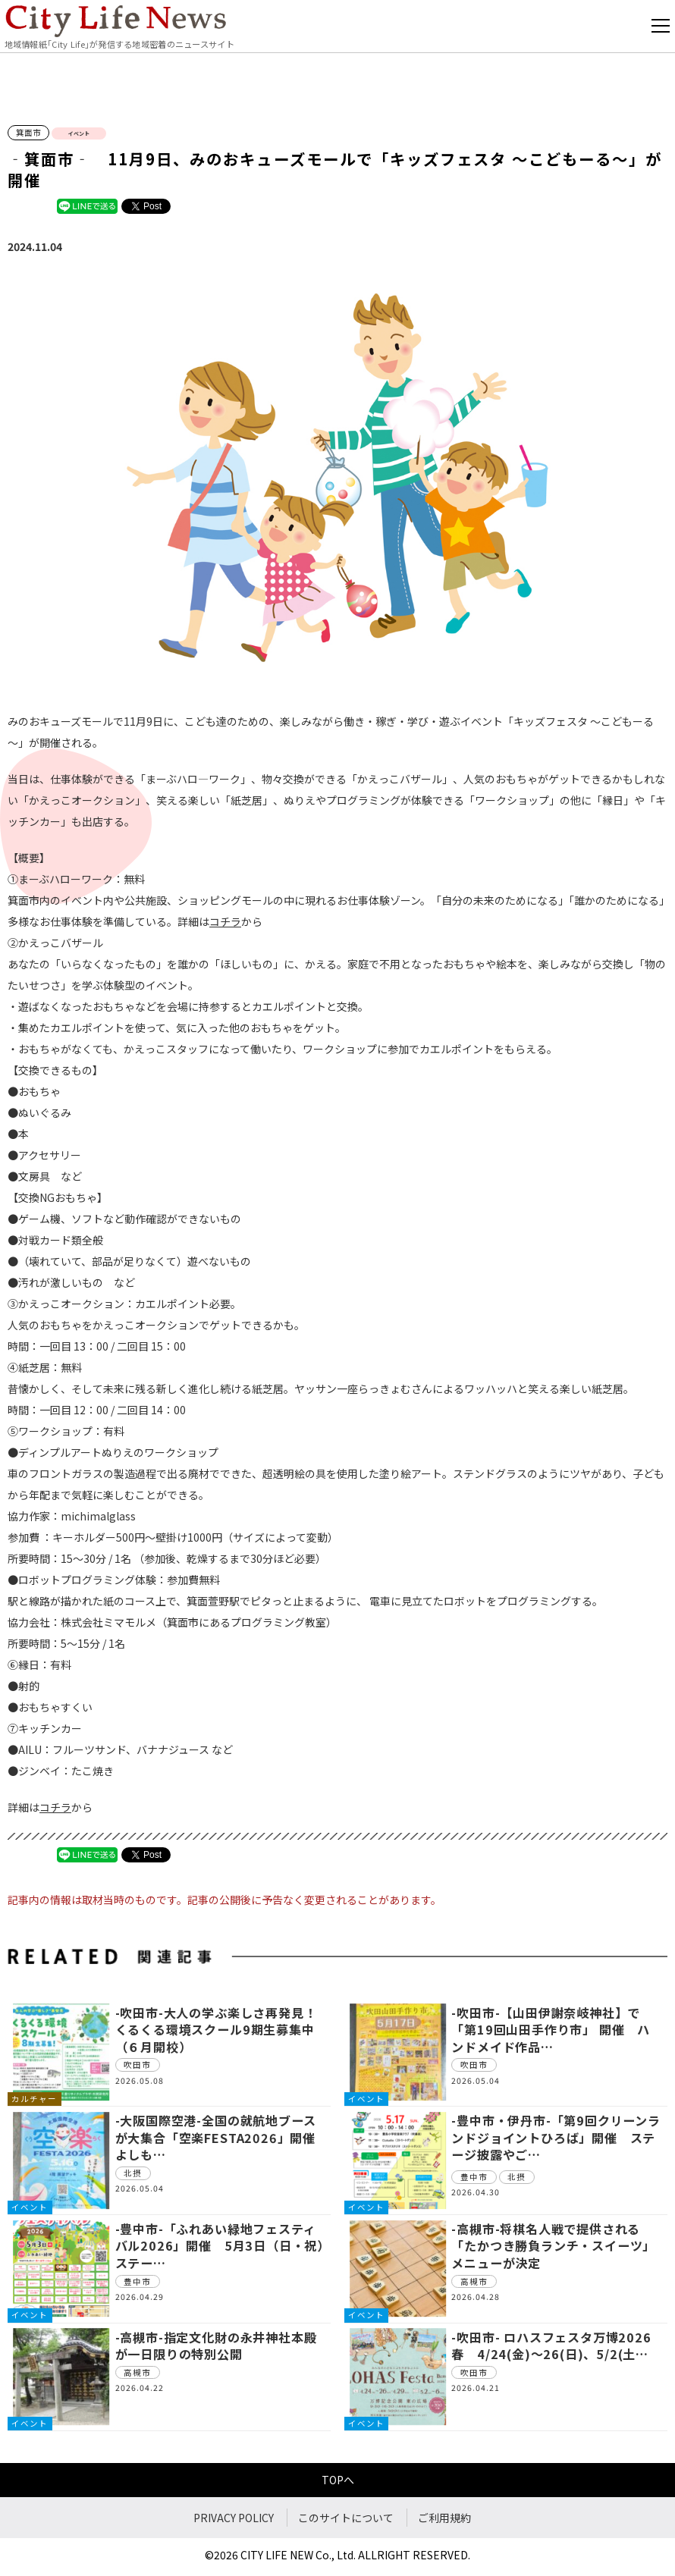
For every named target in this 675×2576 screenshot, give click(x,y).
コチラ (225, 921)
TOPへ (338, 2479)
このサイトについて (346, 2517)
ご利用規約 (444, 2517)
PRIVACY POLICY (233, 2517)
